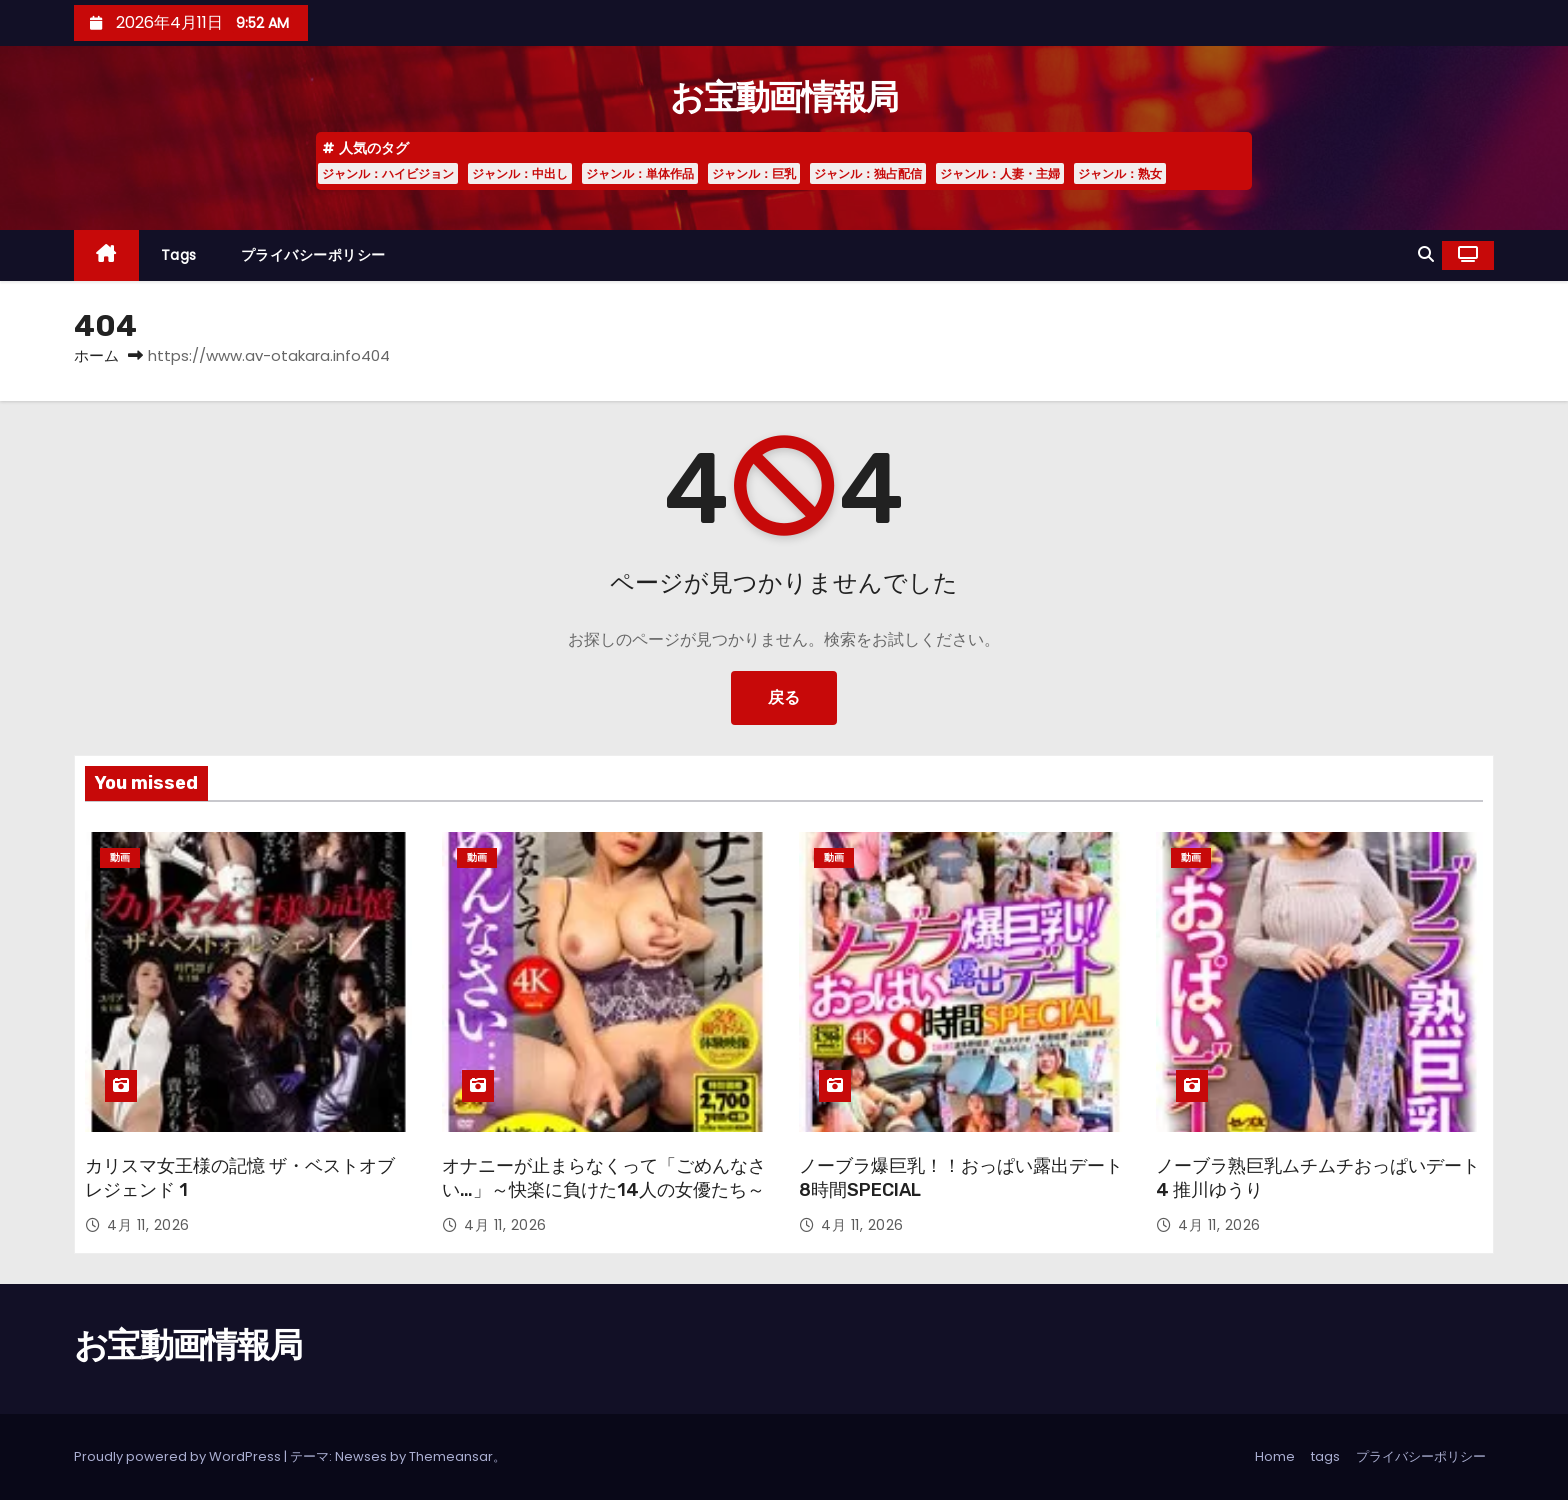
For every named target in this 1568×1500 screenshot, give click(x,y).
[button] (1426, 254)
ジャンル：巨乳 (754, 173)
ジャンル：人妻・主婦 (1000, 173)
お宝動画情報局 (783, 97)
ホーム (96, 355)
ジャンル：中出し (520, 173)
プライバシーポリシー (313, 255)
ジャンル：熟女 (1120, 173)
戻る (784, 697)
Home (1275, 1456)
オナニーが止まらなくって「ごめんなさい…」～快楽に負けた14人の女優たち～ (604, 1178)
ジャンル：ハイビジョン (388, 173)
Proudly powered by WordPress (179, 1456)
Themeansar (451, 1456)
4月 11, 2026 (148, 1225)
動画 (120, 857)
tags (179, 255)
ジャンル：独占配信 (868, 173)
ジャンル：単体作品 (640, 173)
